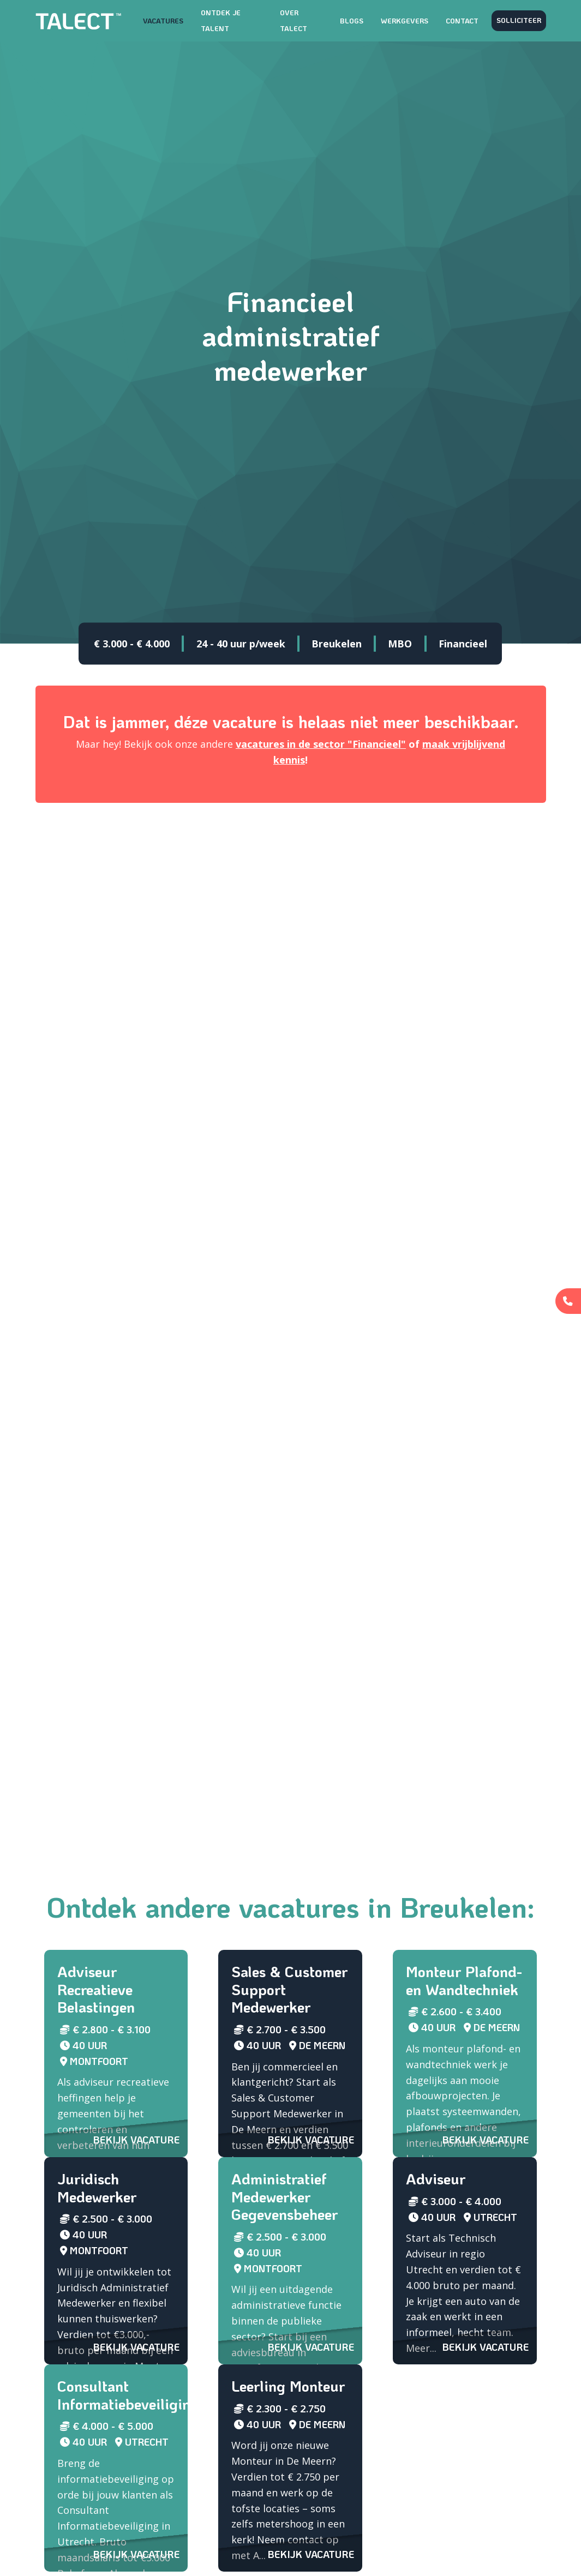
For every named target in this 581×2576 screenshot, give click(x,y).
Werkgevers (404, 20)
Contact (462, 20)
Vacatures (163, 20)
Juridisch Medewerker (96, 2187)
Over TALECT (293, 20)
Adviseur (435, 2178)
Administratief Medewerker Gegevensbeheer (284, 2196)
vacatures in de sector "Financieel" (321, 743)
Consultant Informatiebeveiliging (128, 2394)
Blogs (351, 20)
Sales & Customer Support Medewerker (289, 1989)
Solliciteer (518, 20)
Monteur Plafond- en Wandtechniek (464, 1980)
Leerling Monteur (288, 2385)
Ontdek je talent (221, 20)
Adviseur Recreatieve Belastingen (96, 1989)
